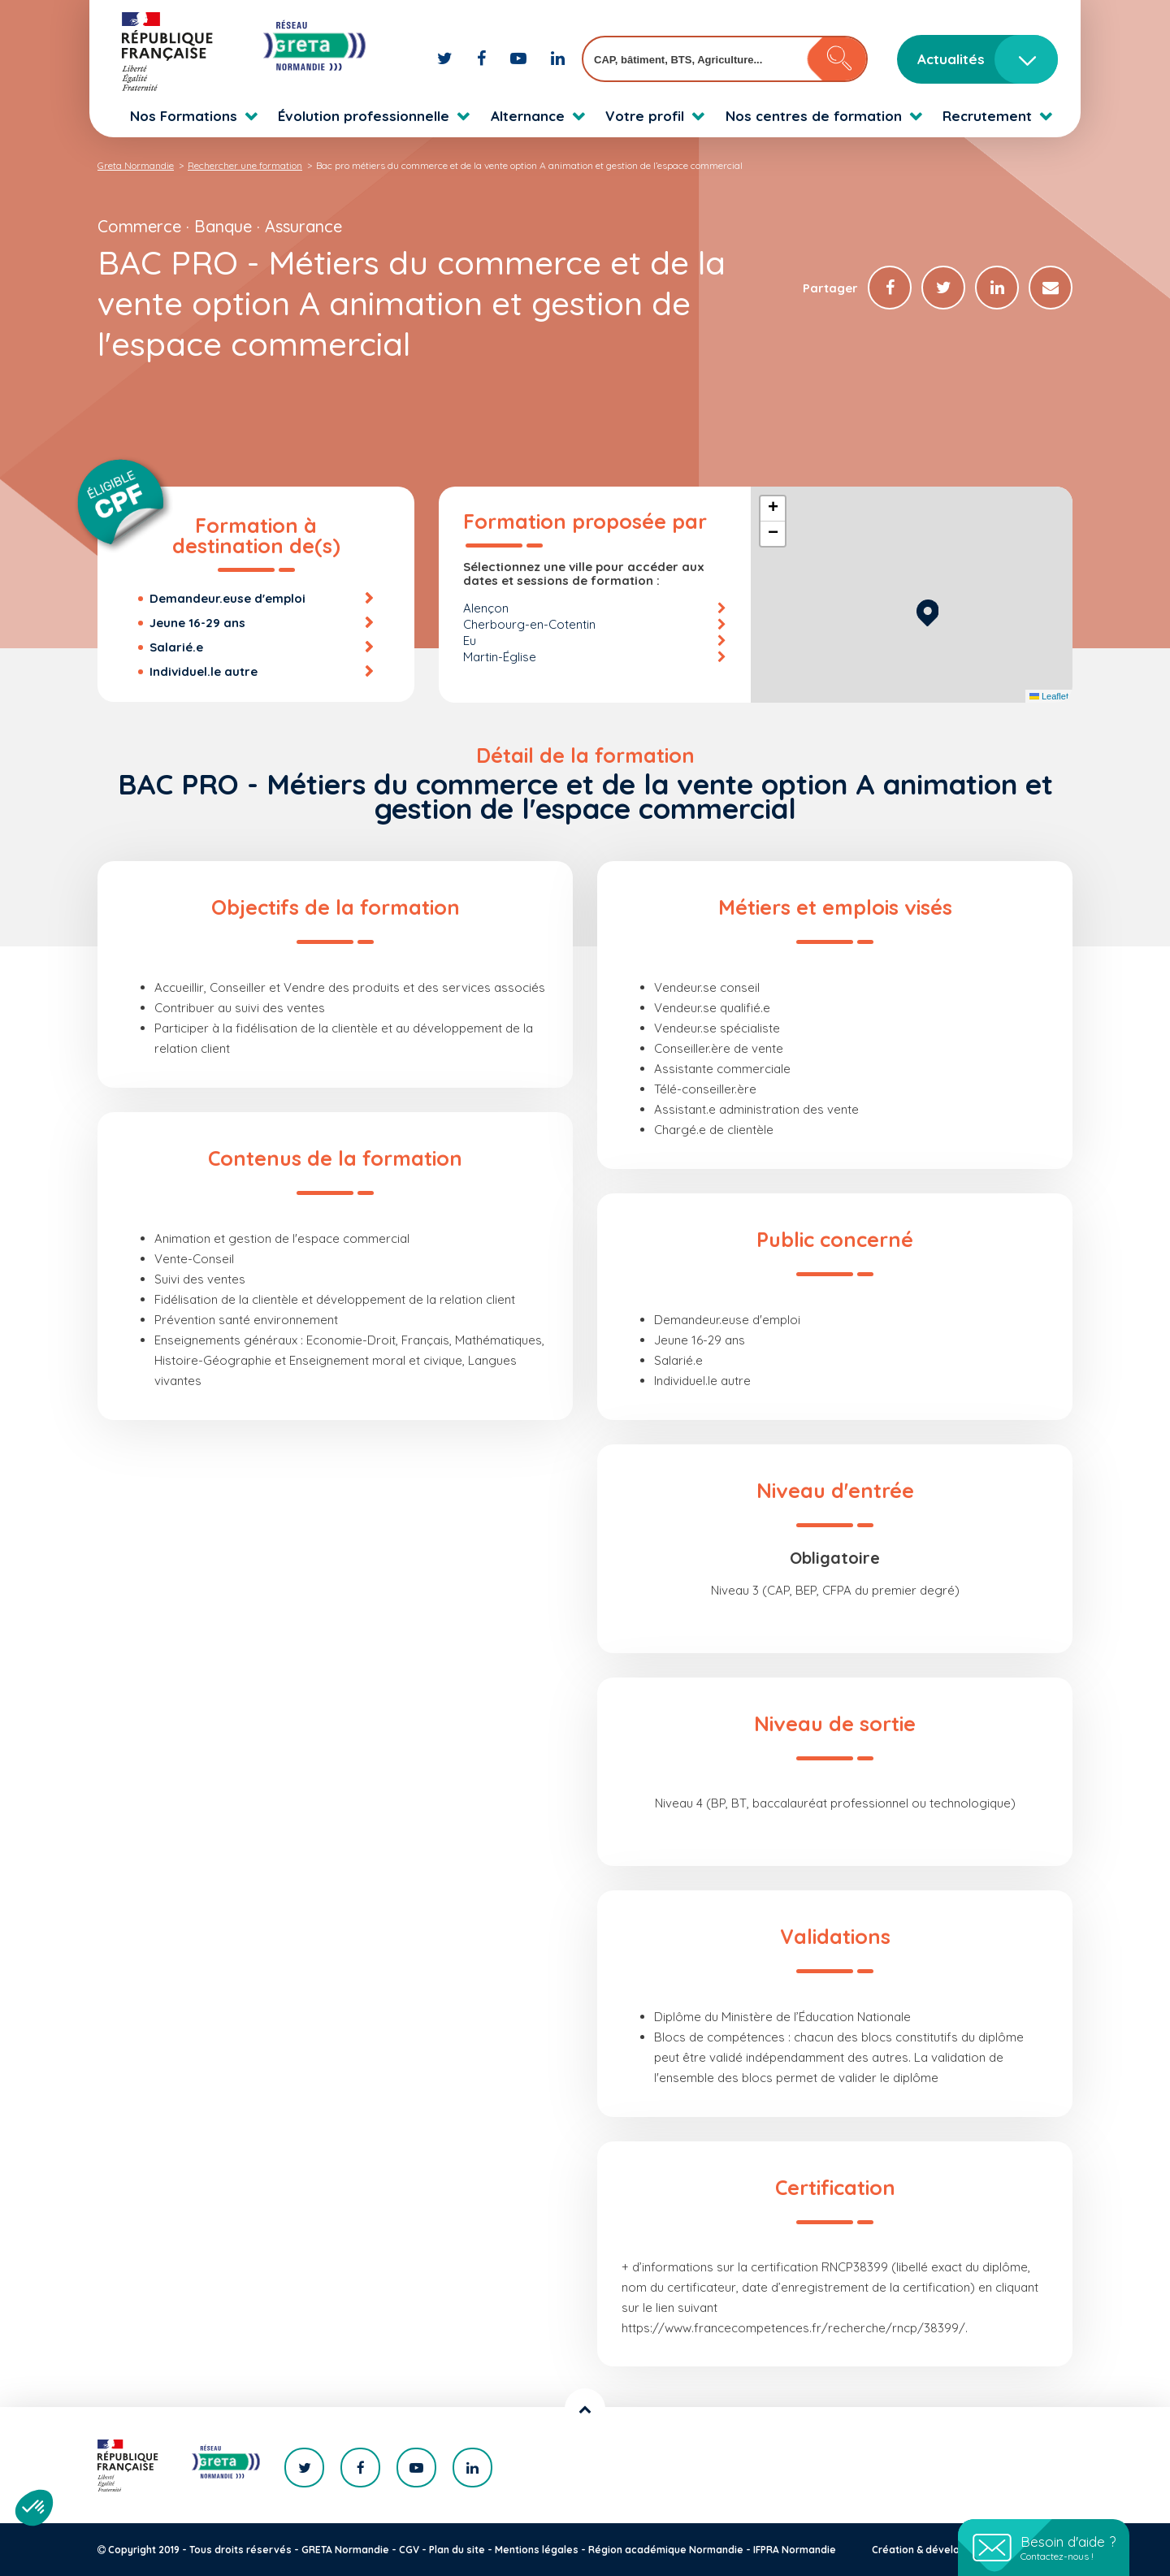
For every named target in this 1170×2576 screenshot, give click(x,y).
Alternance (528, 115)
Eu (469, 640)
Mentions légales (536, 2550)
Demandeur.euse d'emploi (228, 598)
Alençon (486, 608)
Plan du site (457, 2550)
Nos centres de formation (814, 115)
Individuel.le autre (204, 671)
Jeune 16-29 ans (197, 623)
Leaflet (1048, 696)
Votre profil (644, 115)
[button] (927, 610)
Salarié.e (176, 647)
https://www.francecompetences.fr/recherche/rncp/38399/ (793, 2328)
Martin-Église (499, 657)
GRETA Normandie (345, 2550)
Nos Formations (183, 115)
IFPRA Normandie (794, 2550)
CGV (409, 2550)
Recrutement (987, 115)
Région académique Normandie (665, 2550)
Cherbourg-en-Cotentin (529, 624)
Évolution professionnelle (363, 115)
